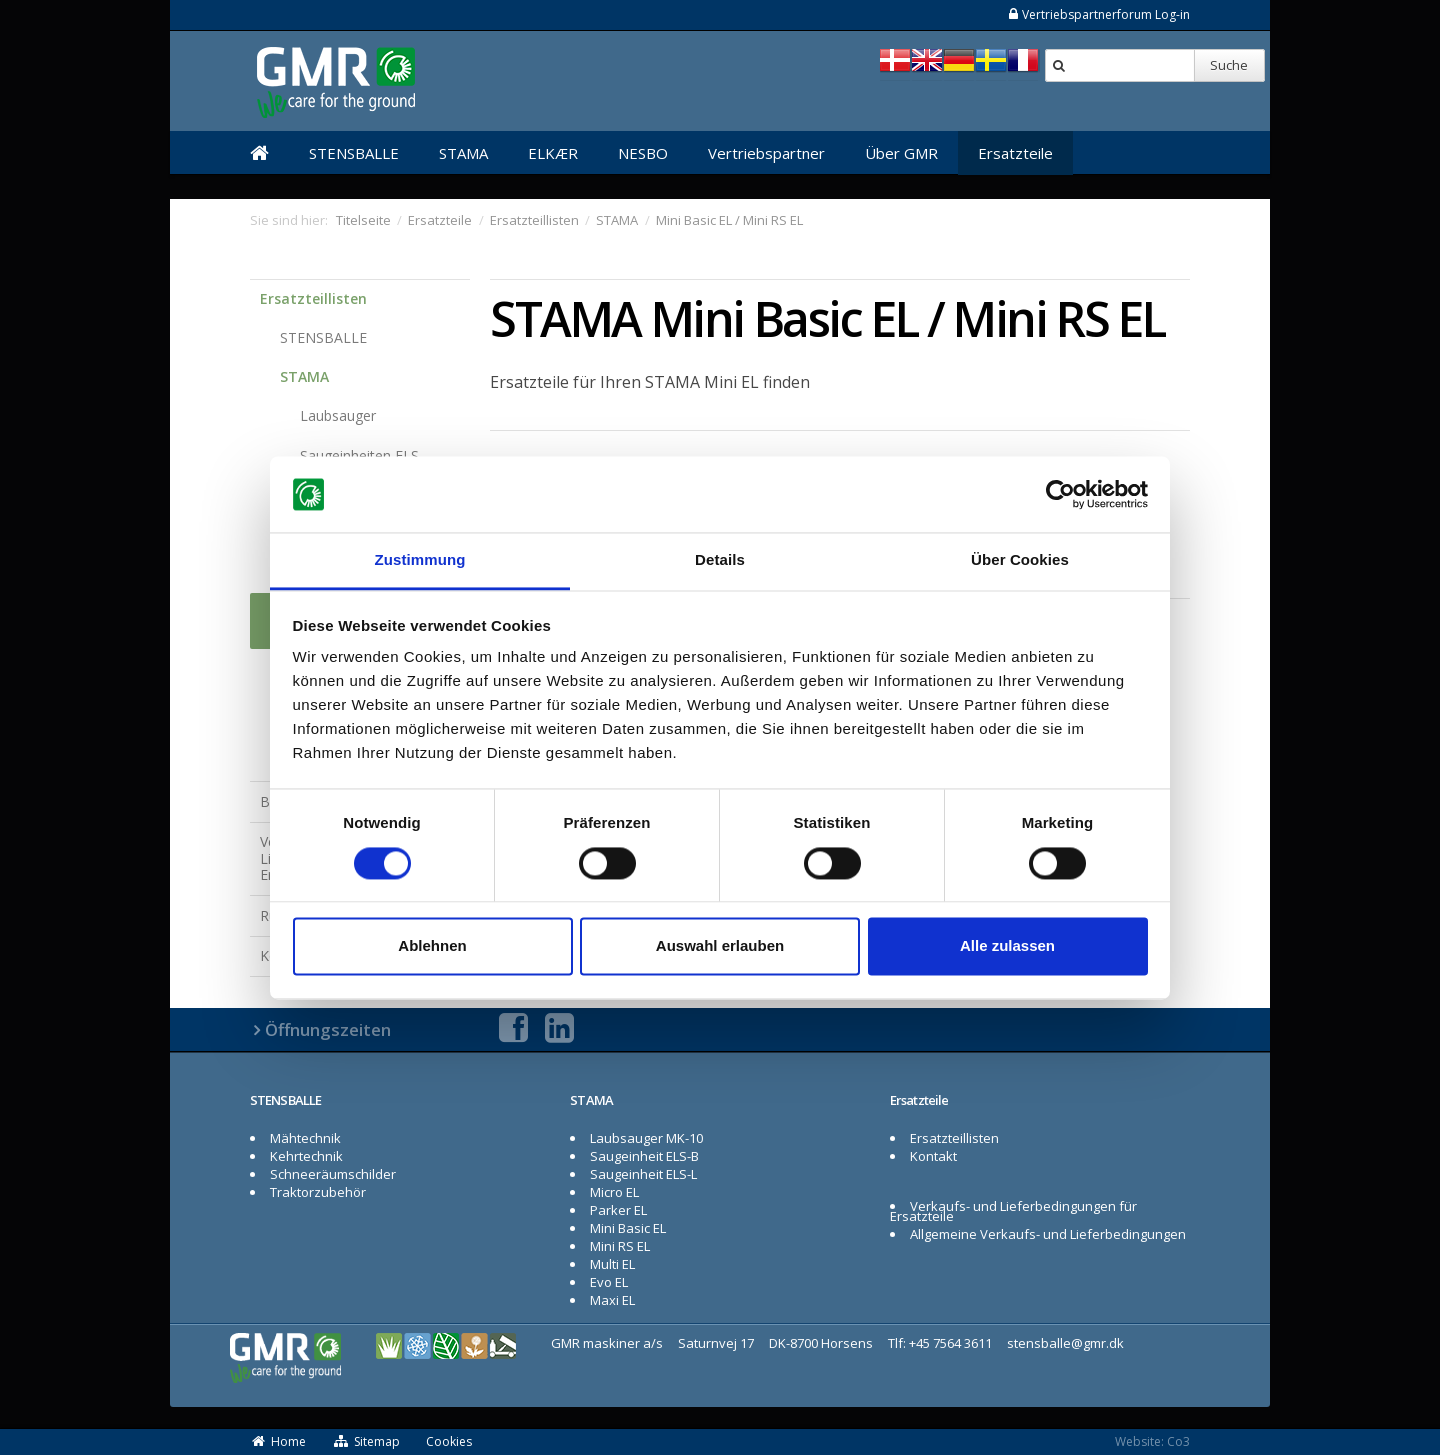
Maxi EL (612, 1300)
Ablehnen (432, 946)
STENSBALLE (354, 153)
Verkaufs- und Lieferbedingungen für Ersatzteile (1013, 1211)
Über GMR (901, 153)
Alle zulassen (1007, 946)
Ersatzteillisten (313, 298)
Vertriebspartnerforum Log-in (1098, 14)
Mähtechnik (305, 1138)
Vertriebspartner (766, 153)
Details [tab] (720, 560)
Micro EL (614, 1192)
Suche (1229, 65)
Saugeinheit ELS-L (643, 1174)
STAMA (463, 153)
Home (278, 1441)
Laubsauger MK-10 (646, 1138)
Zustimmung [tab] (420, 560)
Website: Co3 (1152, 1441)
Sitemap (366, 1441)
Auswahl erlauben (720, 946)
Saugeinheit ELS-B (644, 1156)
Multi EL (612, 1264)
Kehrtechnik (306, 1156)
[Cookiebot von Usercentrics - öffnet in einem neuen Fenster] (1060, 494)
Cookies (449, 1441)
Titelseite (363, 220)
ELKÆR (553, 153)
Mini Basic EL (628, 1228)
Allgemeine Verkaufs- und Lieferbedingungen (1048, 1234)
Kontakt (933, 1156)
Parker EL (618, 1210)
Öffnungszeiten (328, 1029)
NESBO (643, 153)
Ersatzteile (1015, 153)
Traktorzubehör (318, 1192)
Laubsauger (338, 415)
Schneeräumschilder (333, 1174)
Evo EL (609, 1282)
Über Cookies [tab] (1020, 560)
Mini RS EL (620, 1246)
